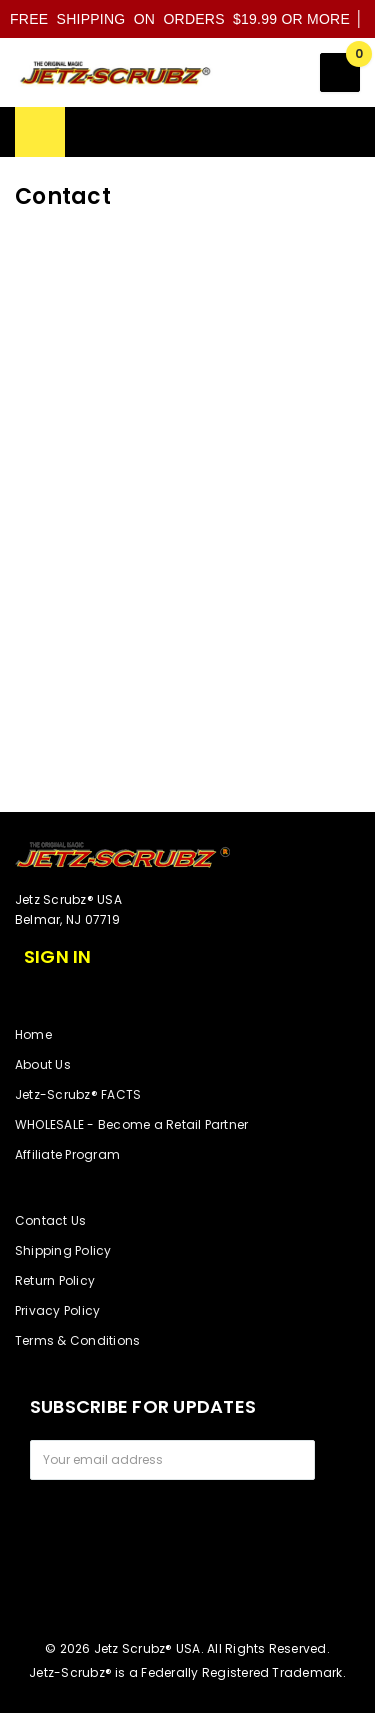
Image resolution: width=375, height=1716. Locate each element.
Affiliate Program (67, 1154)
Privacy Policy (57, 1310)
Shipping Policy (63, 1250)
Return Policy (55, 1280)
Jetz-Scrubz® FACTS (78, 1094)
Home (33, 1034)
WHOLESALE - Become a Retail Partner (131, 1124)
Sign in (58, 956)
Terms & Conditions (77, 1340)
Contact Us (50, 1220)
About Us (43, 1064)
